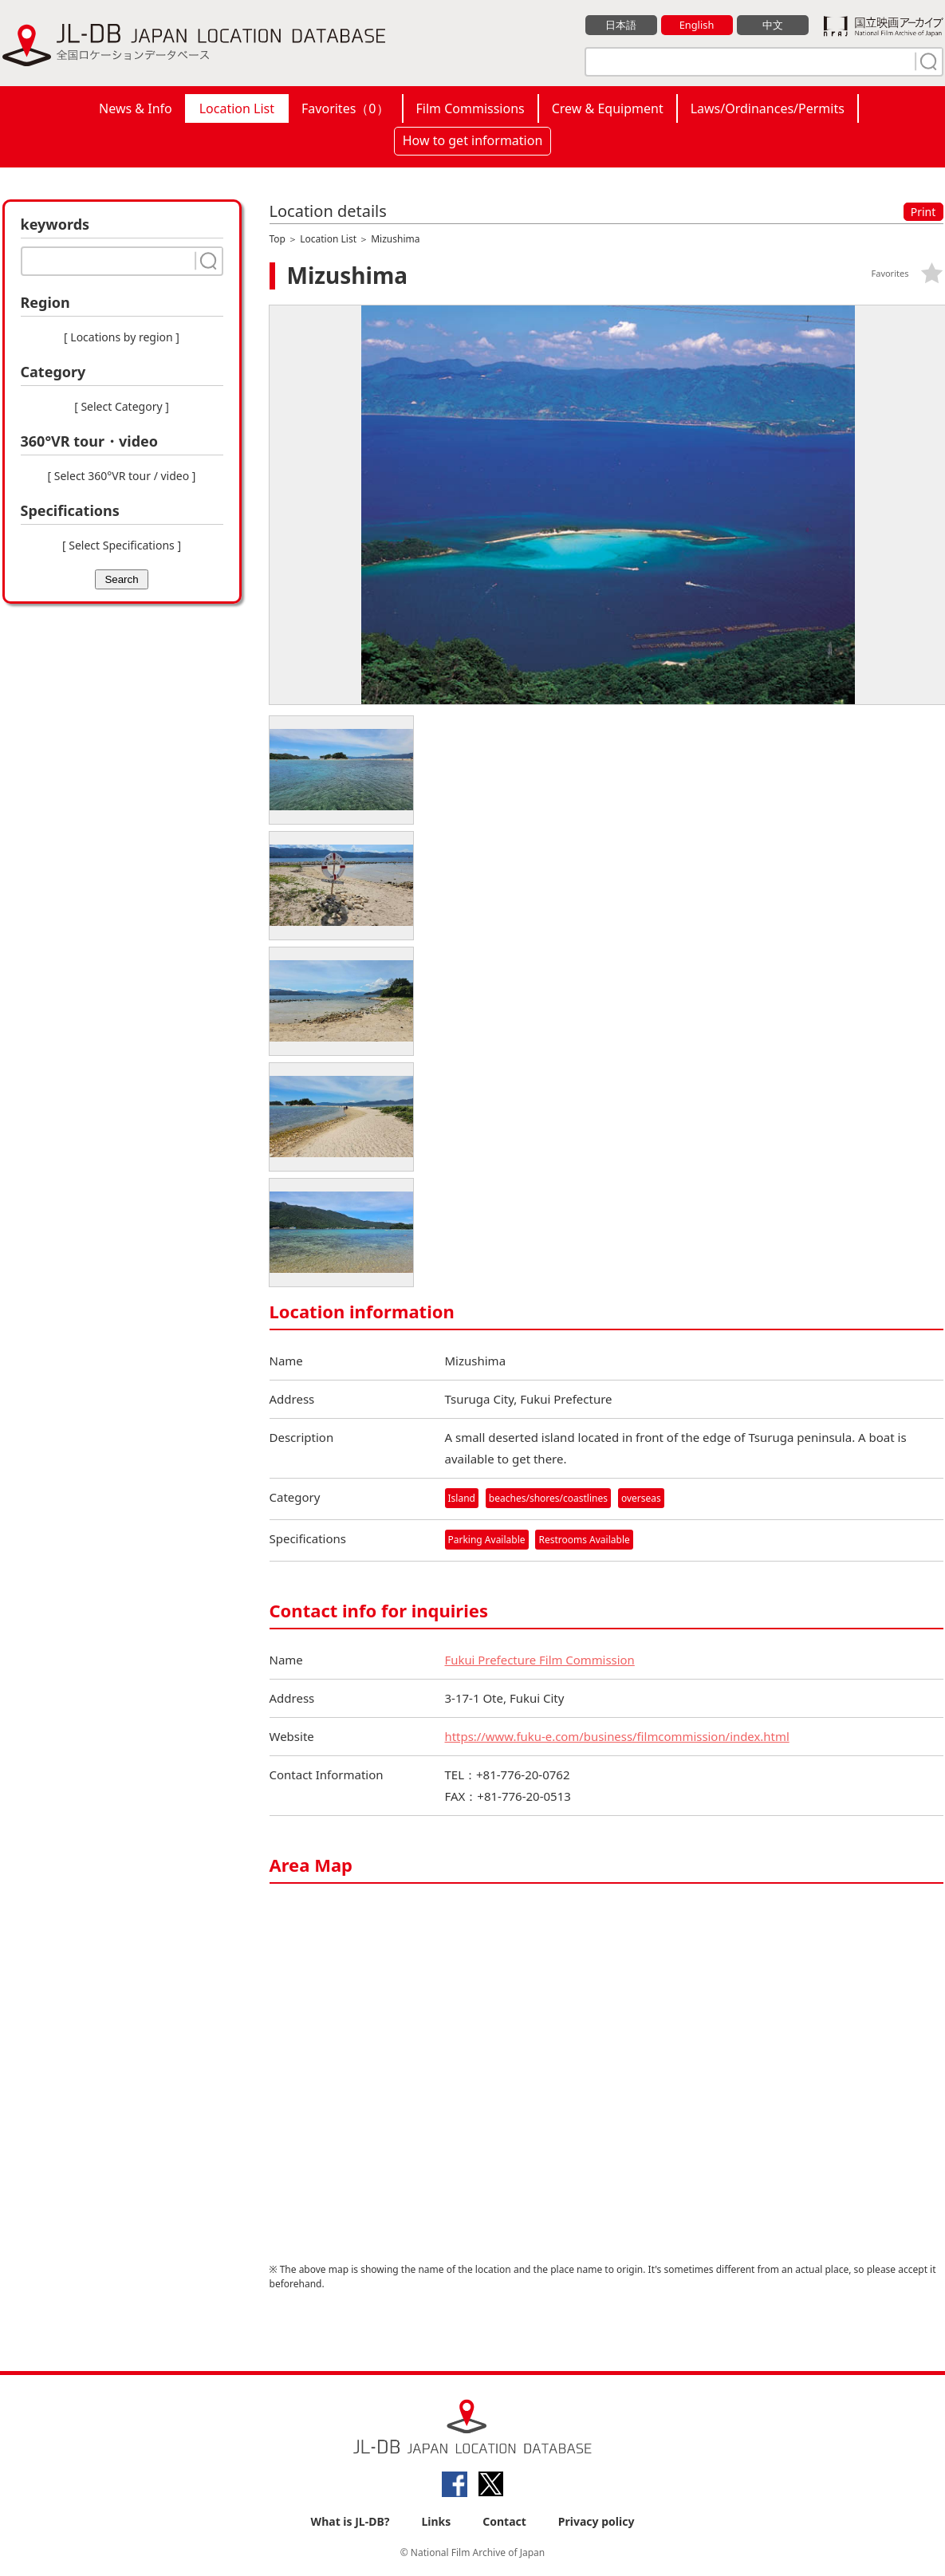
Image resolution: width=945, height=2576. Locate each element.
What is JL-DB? (350, 2521)
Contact (504, 2521)
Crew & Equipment (607, 108)
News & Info (135, 108)
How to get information (473, 140)
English (696, 25)
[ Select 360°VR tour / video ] (122, 475)
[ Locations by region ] (121, 337)
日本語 (620, 25)
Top (277, 239)
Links (436, 2521)
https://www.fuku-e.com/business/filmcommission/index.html (618, 1737)
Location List (236, 108)
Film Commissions (470, 108)
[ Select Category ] (121, 406)
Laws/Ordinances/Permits (768, 108)
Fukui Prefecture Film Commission (540, 1660)
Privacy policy (596, 2521)
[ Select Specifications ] (121, 545)
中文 (772, 25)
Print (923, 211)
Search (121, 579)
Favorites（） (344, 108)
